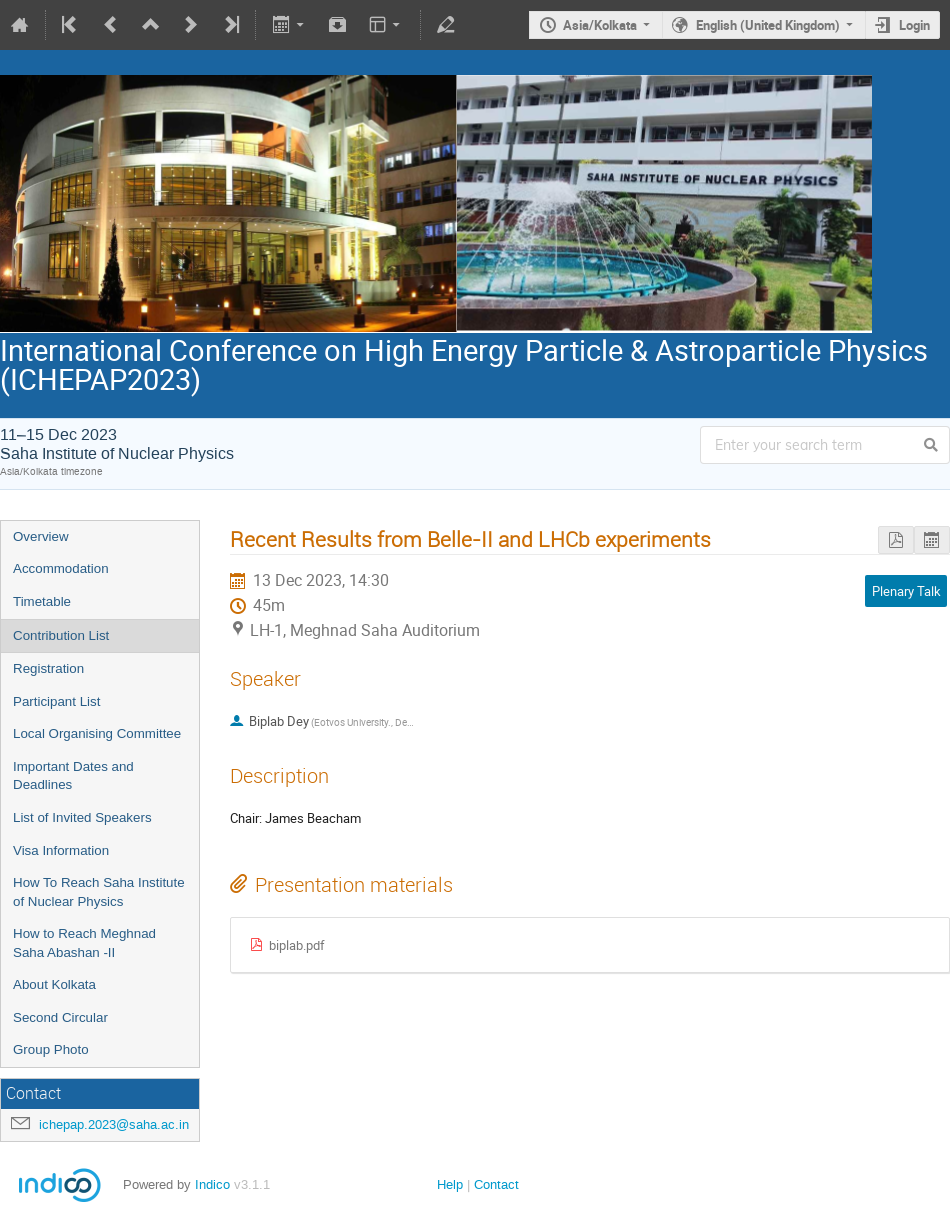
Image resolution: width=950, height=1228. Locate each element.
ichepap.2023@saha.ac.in (114, 1124)
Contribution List (61, 635)
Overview (41, 536)
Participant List (56, 701)
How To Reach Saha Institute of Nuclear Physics (99, 892)
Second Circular (60, 1017)
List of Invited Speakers (82, 817)
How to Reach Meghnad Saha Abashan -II (84, 943)
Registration (48, 668)
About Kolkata (54, 984)
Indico (212, 1184)
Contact (496, 1184)
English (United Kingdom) (768, 25)
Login (914, 25)
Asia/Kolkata (600, 25)
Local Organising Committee (97, 733)
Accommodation (61, 568)
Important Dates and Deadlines (73, 776)
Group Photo (51, 1049)
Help (450, 1184)
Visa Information (61, 850)
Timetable (42, 601)
